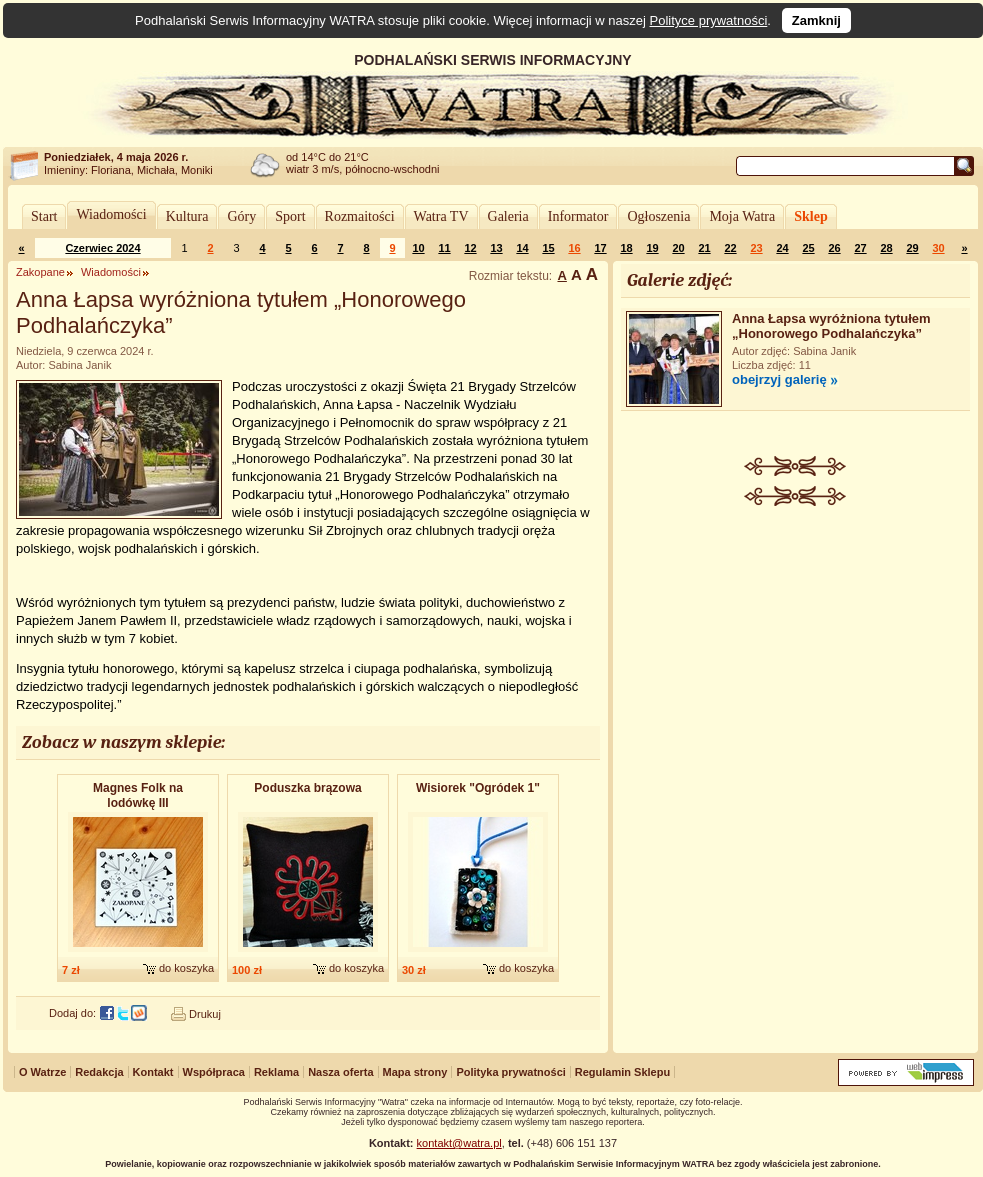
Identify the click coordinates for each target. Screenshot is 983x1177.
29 (912, 248)
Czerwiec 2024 (102, 248)
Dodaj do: (72, 1013)
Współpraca (214, 1072)
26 (834, 248)
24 (782, 248)
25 (808, 248)
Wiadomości (111, 214)
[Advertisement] (796, 641)
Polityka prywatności (510, 1072)
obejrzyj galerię (779, 379)
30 (938, 248)
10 (418, 248)
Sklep (810, 216)
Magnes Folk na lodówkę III (138, 795)
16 (574, 248)
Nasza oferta (340, 1072)
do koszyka (186, 968)
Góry (241, 216)
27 (860, 248)
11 (444, 248)
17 (600, 248)
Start (44, 216)
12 (470, 248)
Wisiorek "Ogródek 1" (478, 788)
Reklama (276, 1072)
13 (496, 248)
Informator (578, 216)
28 (886, 248)
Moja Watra (742, 216)
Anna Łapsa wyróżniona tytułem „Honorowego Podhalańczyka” (831, 326)
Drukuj (205, 1014)
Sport (290, 216)
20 (678, 248)
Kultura (187, 216)
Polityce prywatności (709, 20)
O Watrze (42, 1072)
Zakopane (40, 272)
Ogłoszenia (658, 216)
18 (626, 248)
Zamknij (816, 20)
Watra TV (441, 216)
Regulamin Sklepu (622, 1072)
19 (652, 248)
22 (730, 248)
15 (548, 248)
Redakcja (99, 1072)
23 (756, 248)
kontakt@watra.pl (459, 1143)
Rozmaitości (360, 216)
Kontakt (153, 1072)
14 (522, 248)
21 (704, 248)
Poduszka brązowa (307, 788)
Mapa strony (415, 1072)
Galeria (508, 216)
